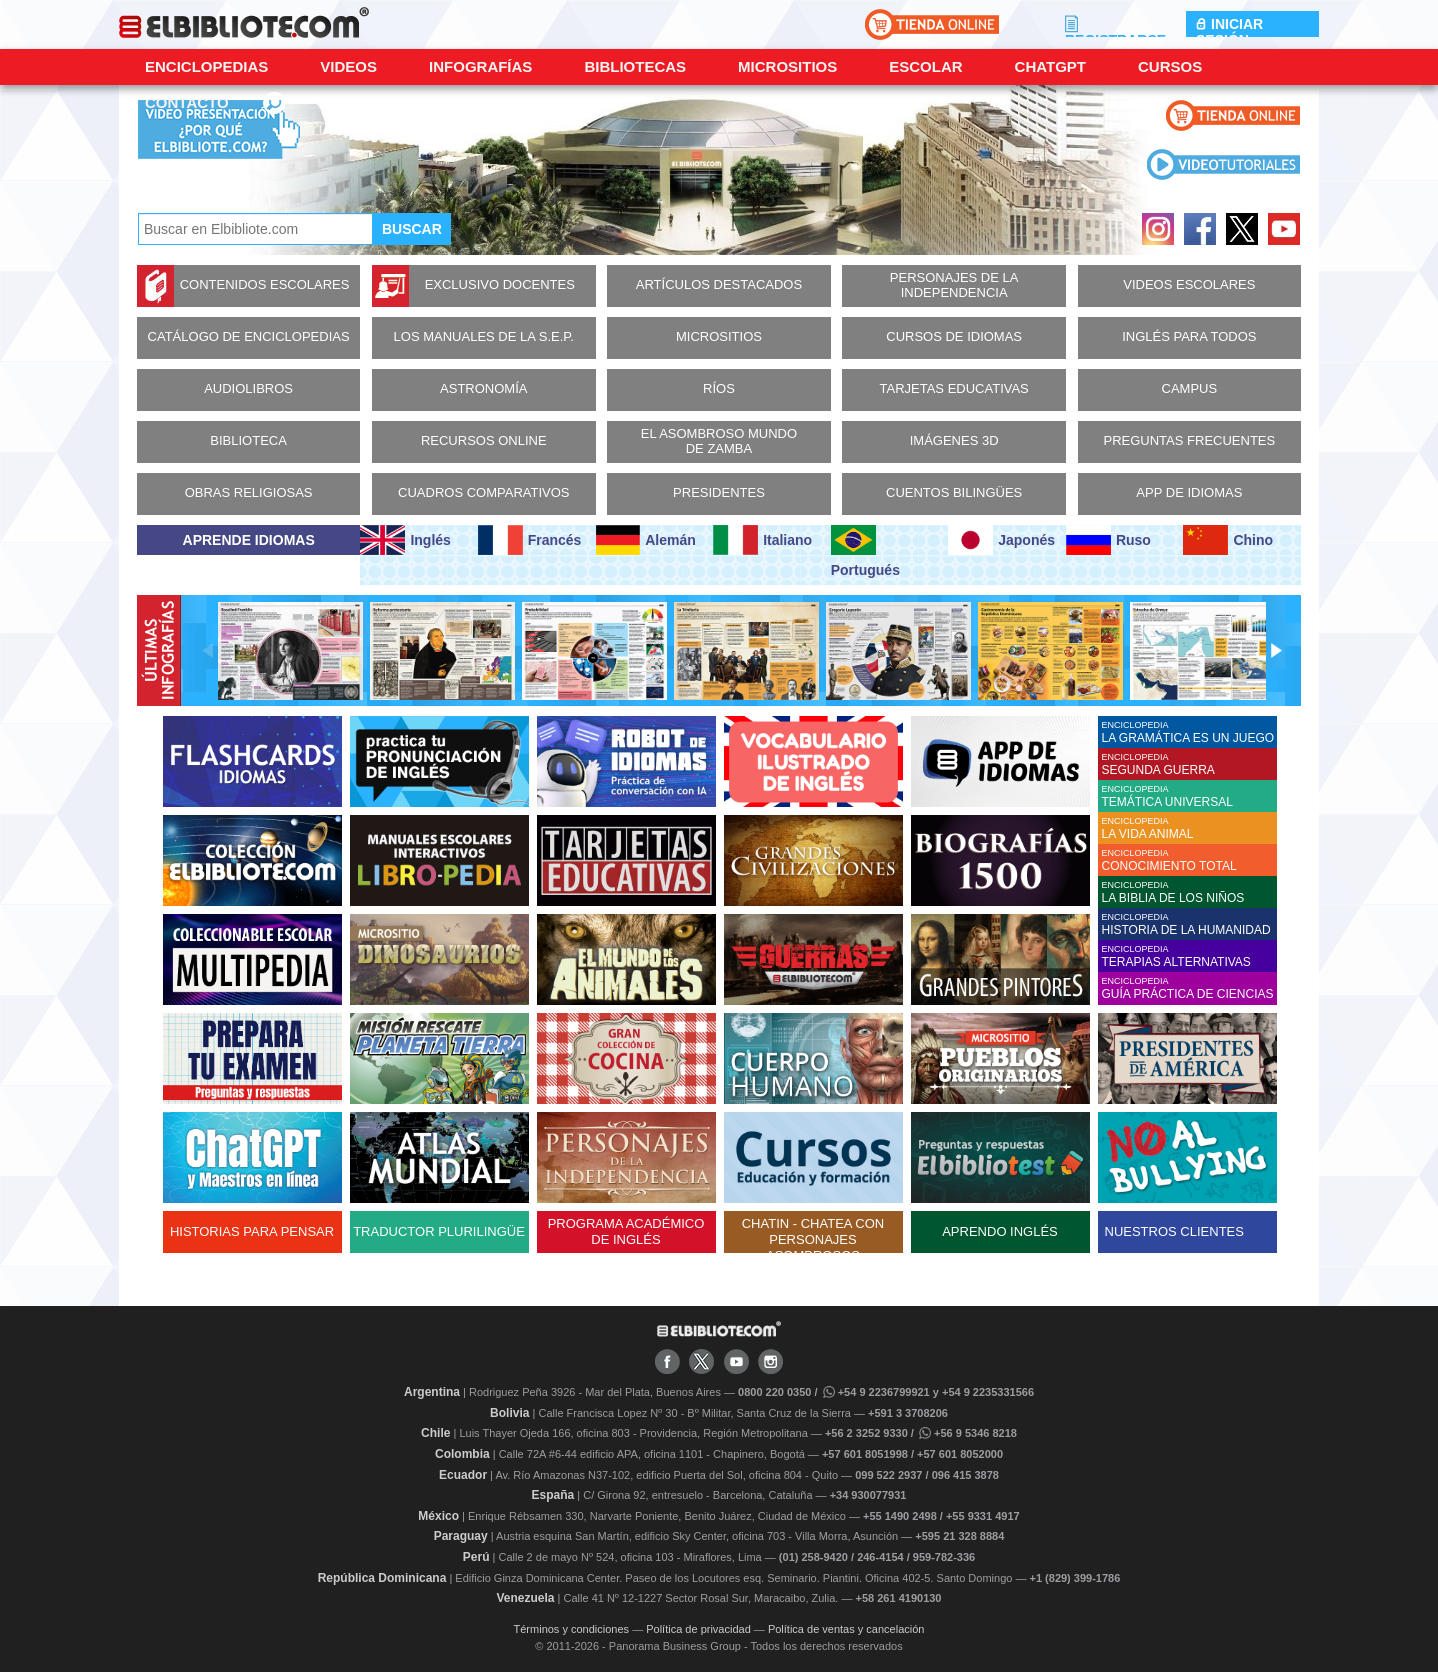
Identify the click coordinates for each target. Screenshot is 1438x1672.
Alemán (646, 540)
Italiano (762, 540)
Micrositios (787, 66)
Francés (529, 540)
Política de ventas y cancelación (846, 1629)
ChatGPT (1050, 66)
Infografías (480, 66)
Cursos (1170, 66)
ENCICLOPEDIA (1189, 732)
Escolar (925, 66)
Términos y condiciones (572, 1629)
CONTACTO (187, 102)
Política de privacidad (698, 1629)
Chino (1228, 540)
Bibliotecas (635, 66)
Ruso (1108, 540)
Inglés (405, 540)
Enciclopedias (206, 66)
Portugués (865, 551)
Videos (348, 66)
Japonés (1001, 540)
